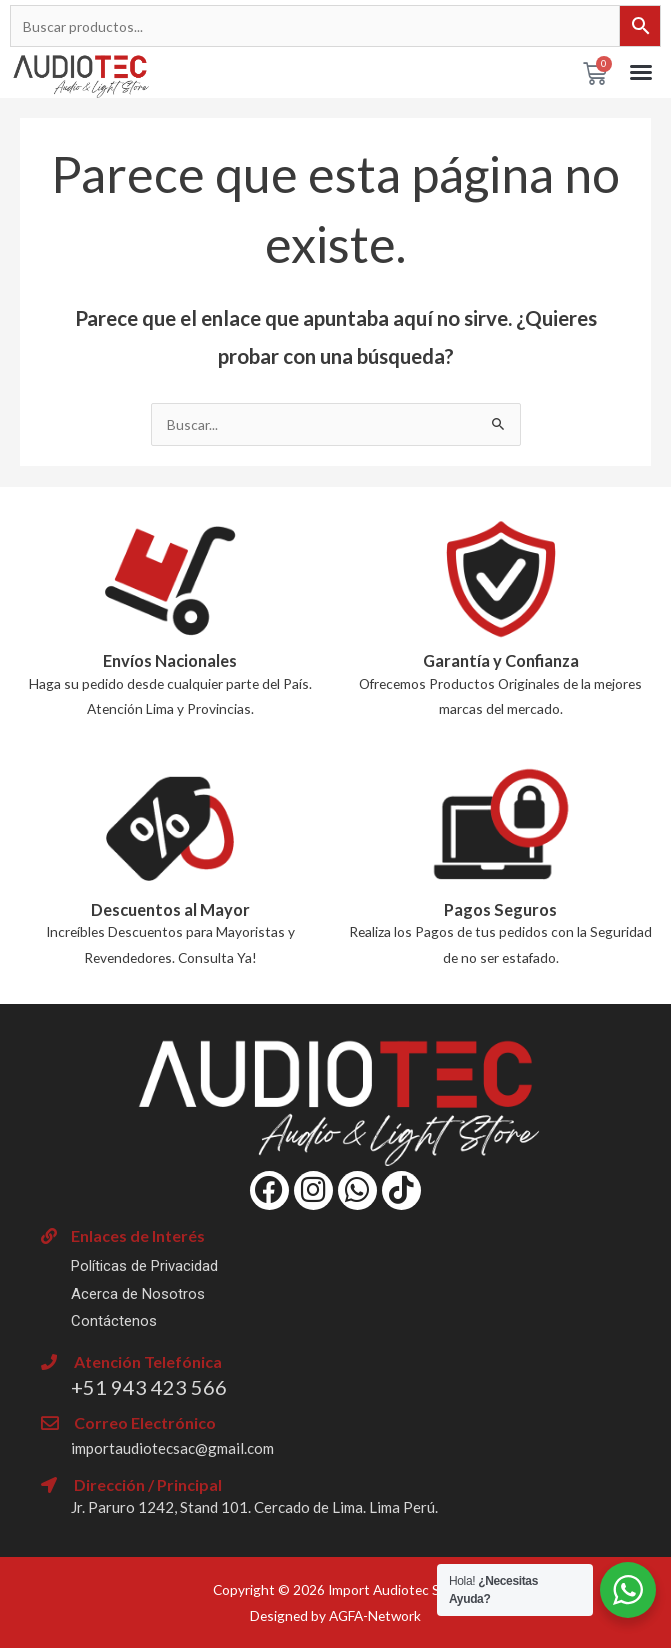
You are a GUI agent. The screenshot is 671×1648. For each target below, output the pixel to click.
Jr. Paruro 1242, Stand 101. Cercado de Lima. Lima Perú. (254, 1507)
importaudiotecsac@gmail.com (172, 1448)
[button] (641, 72)
